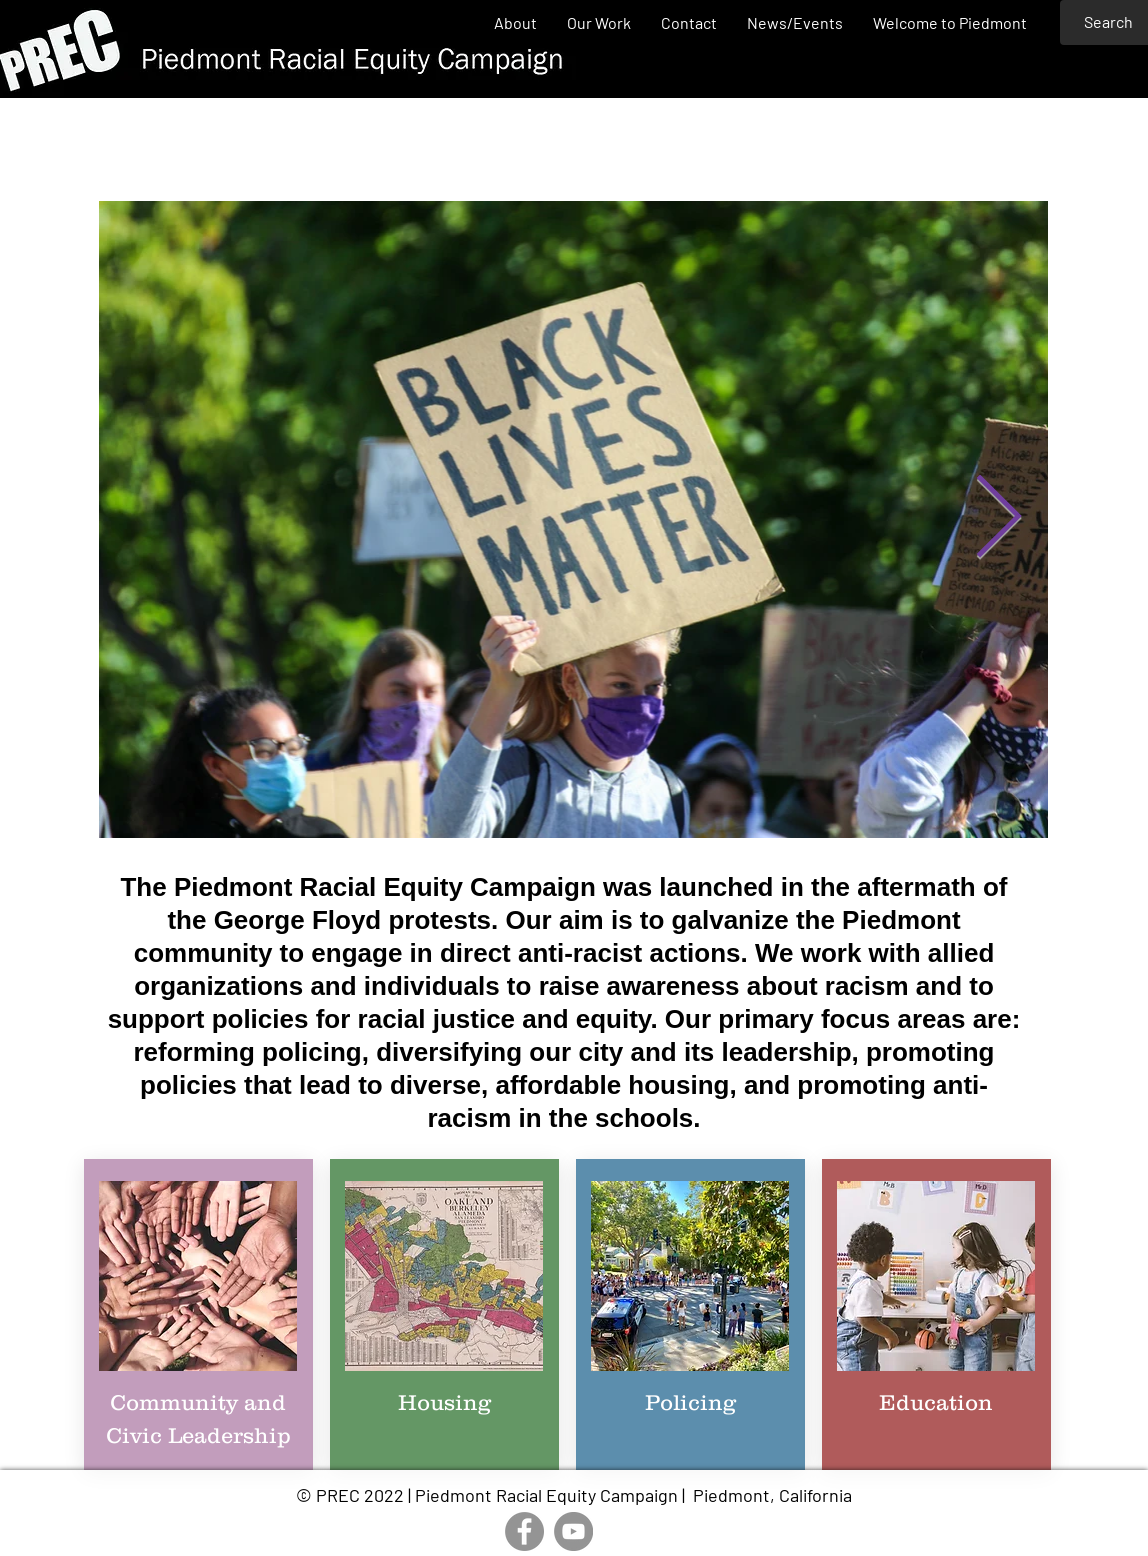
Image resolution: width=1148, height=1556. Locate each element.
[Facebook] (524, 1531)
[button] (599, 22)
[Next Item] (998, 520)
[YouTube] (573, 1531)
